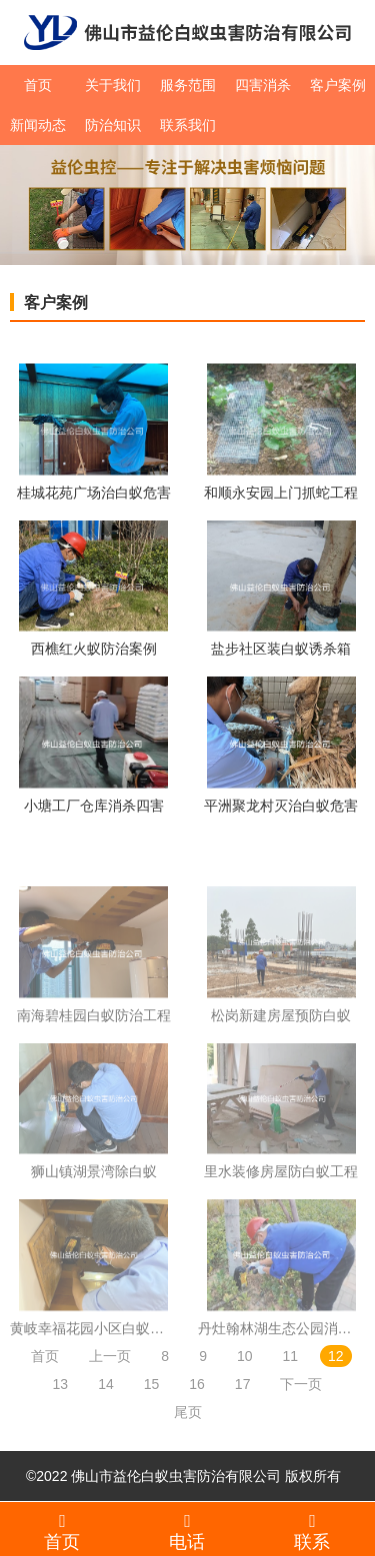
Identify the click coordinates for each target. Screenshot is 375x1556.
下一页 (301, 1384)
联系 (312, 1531)
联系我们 (188, 125)
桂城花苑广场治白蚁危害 (94, 494)
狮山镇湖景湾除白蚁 (94, 1193)
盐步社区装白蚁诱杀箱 (281, 651)
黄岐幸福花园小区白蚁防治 (94, 1350)
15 (152, 1384)
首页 (38, 85)
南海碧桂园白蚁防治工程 (94, 1037)
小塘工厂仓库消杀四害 (94, 807)
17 (243, 1384)
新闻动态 (38, 125)
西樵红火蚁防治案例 (94, 651)
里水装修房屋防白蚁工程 (281, 1193)
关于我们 (113, 85)
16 (197, 1384)
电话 (187, 1531)
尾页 (188, 1412)
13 (61, 1384)
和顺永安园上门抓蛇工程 (281, 494)
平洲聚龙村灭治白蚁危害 (281, 807)
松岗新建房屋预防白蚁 (281, 1037)
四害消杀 (263, 85)
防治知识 (113, 125)
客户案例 (338, 85)
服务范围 (188, 85)
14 (106, 1384)
